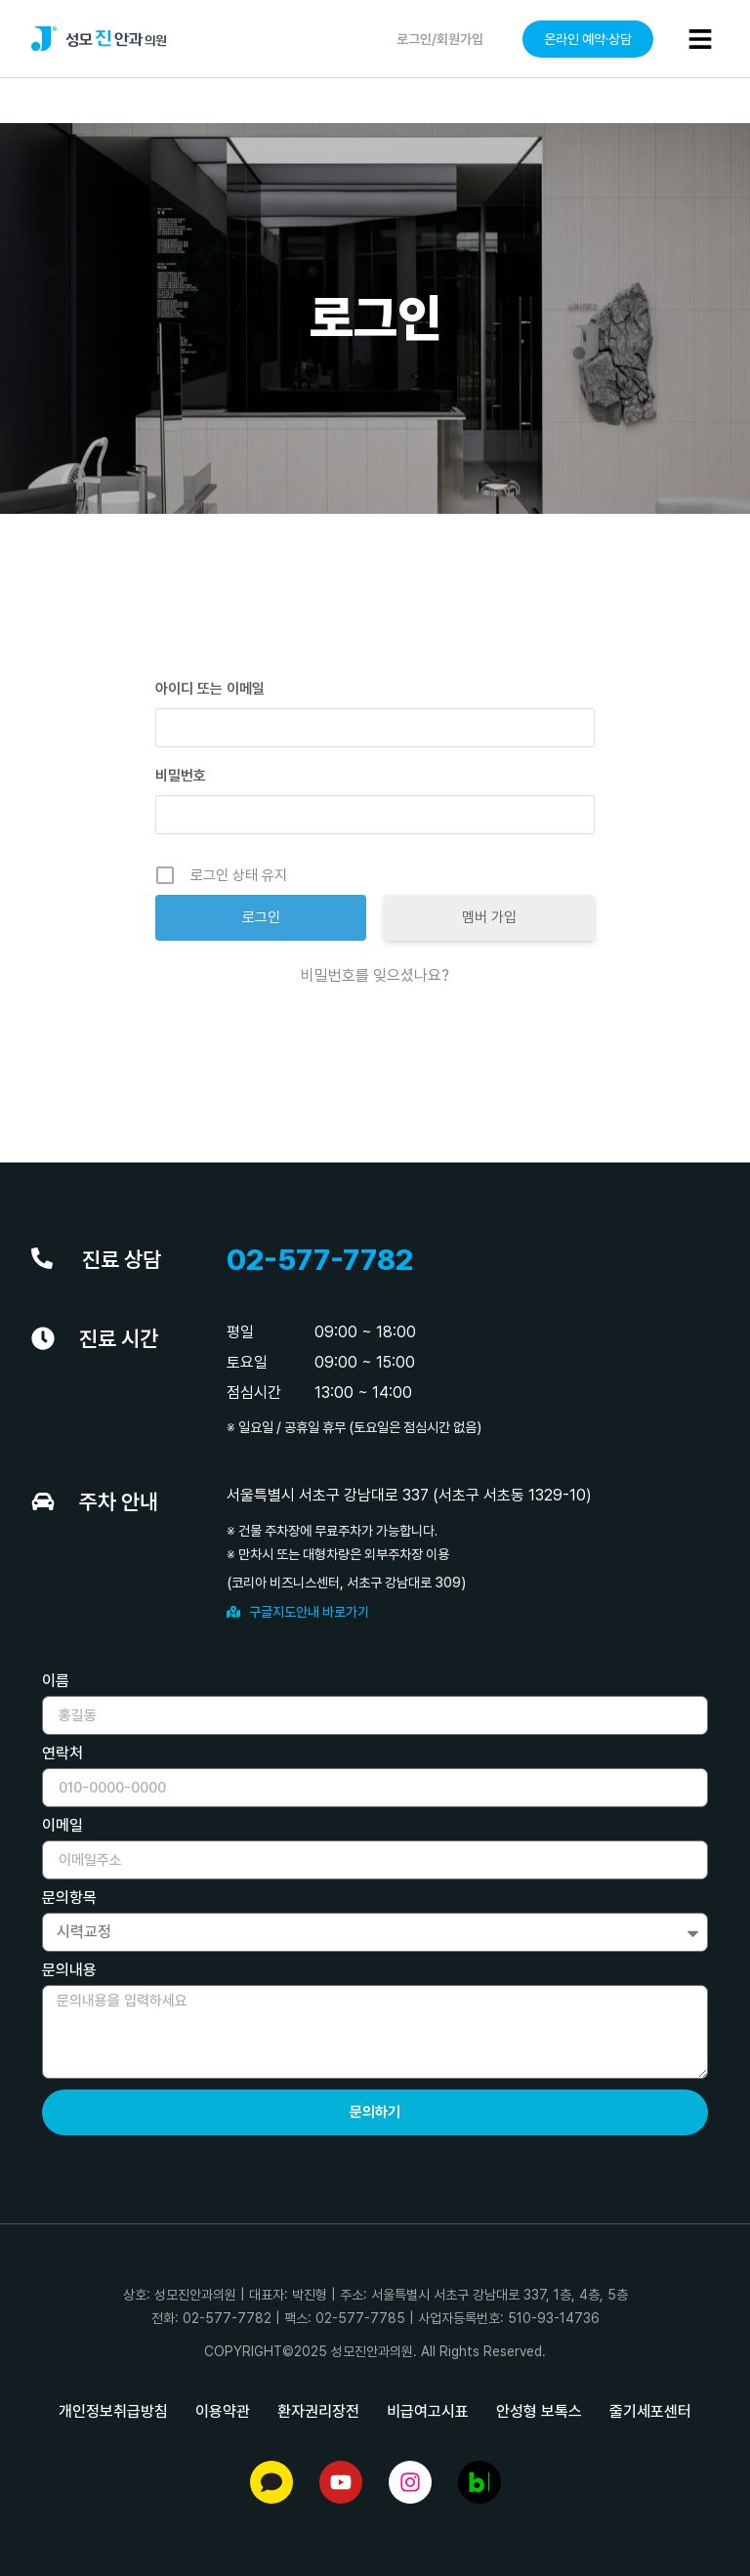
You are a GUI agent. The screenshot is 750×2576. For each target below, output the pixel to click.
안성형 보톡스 (539, 2411)
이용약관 (222, 2411)
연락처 (62, 1754)
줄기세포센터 (650, 2411)
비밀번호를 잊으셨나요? (375, 975)
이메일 (62, 1826)
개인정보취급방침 (113, 2411)
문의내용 (69, 1971)
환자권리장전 (318, 2411)
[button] (700, 39)
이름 (55, 1681)
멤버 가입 (489, 917)
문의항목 (69, 1898)
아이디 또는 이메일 (210, 688)
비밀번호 (180, 775)
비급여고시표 (428, 2411)
